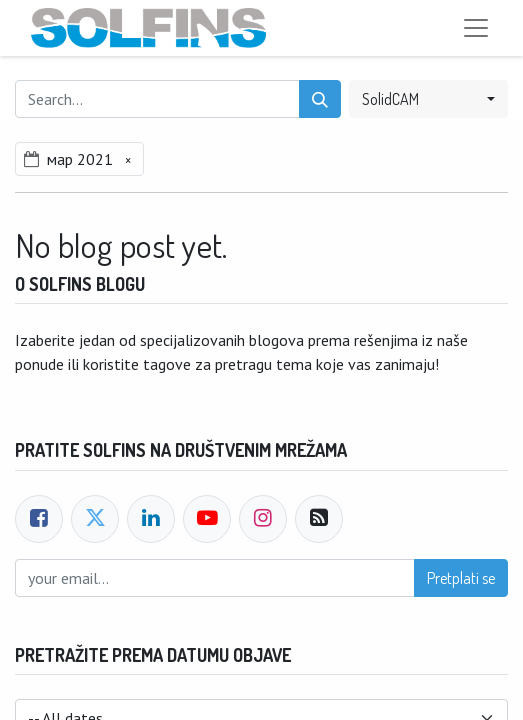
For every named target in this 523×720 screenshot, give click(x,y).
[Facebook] (39, 519)
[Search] (320, 99)
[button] (428, 99)
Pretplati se (461, 578)
